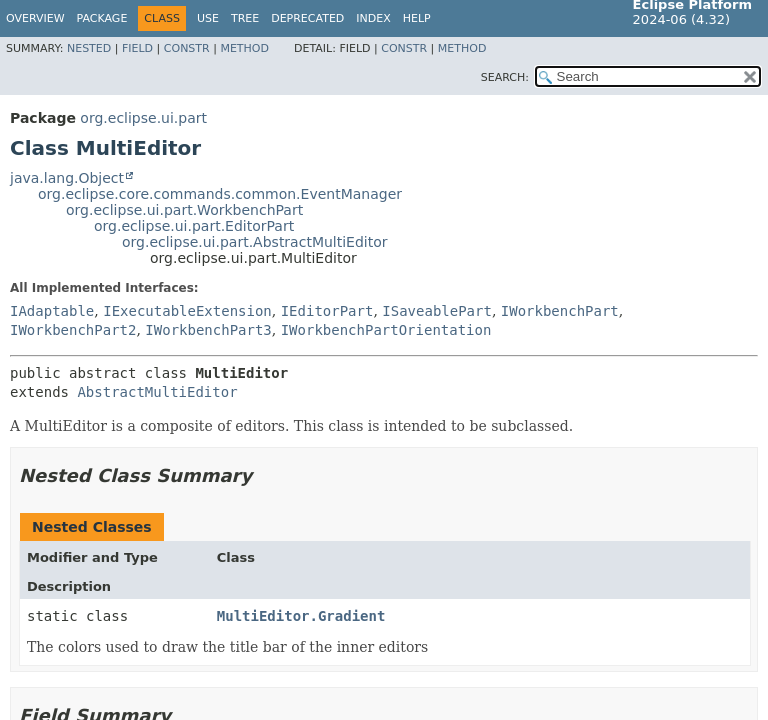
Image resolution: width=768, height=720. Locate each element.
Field (137, 48)
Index (373, 18)
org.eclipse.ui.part (143, 118)
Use (208, 18)
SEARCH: (505, 77)
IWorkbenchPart (560, 311)
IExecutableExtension (187, 311)
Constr (187, 48)
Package (102, 18)
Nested (89, 48)
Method (244, 48)
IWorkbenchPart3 (208, 330)
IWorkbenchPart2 (73, 330)
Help (417, 18)
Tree (245, 18)
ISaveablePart (437, 311)
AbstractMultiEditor (157, 392)
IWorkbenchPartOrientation (386, 330)
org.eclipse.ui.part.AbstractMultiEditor (255, 242)
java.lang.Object (67, 178)
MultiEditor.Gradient (301, 616)
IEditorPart (327, 311)
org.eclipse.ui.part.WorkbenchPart (184, 210)
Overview (35, 18)
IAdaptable (52, 311)
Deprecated (307, 18)
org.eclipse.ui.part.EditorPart (194, 226)
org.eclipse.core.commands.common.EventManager (220, 194)
